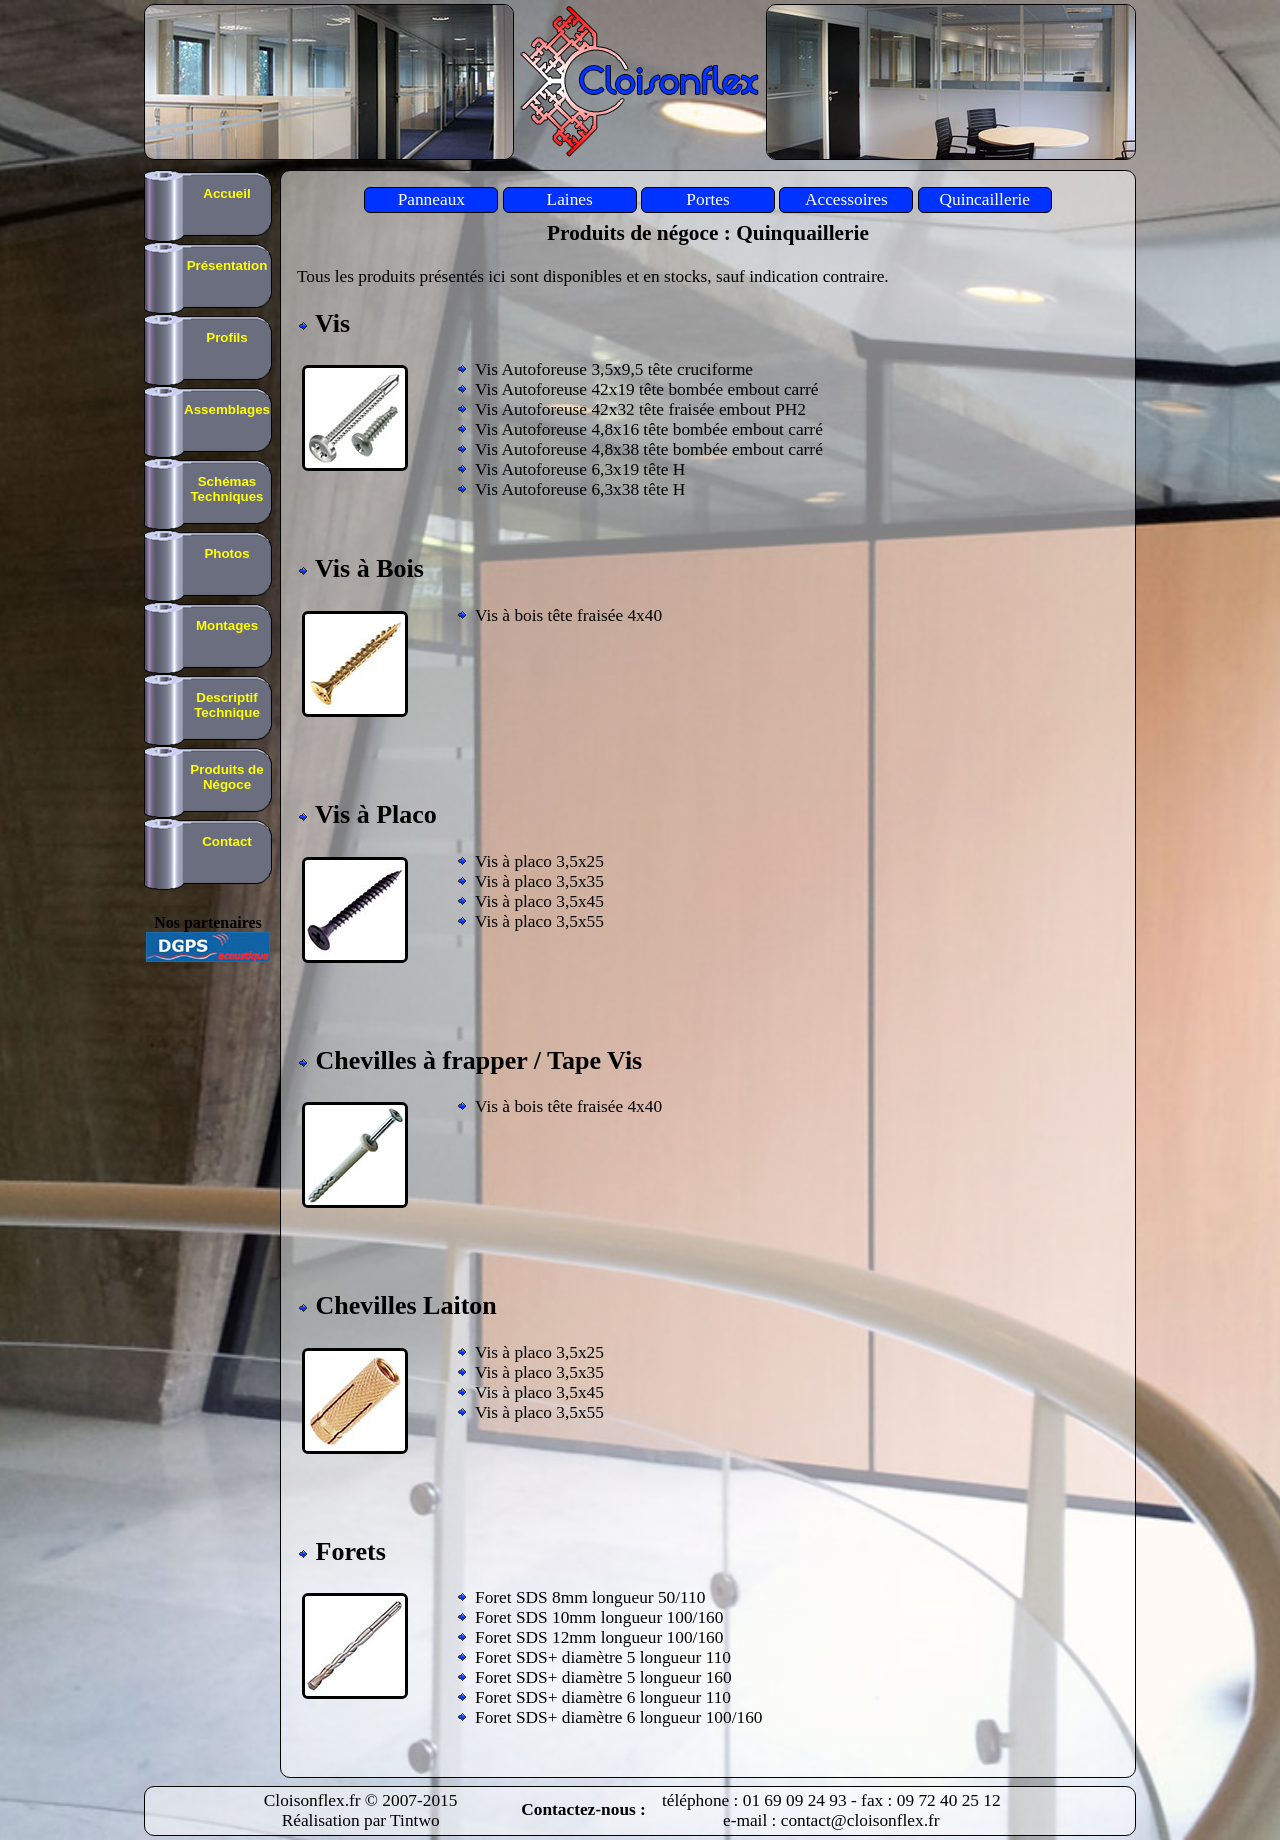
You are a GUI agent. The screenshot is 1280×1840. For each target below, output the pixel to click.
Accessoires (846, 199)
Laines (570, 199)
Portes (707, 199)
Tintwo (414, 1820)
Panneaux (431, 199)
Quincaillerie (984, 199)
